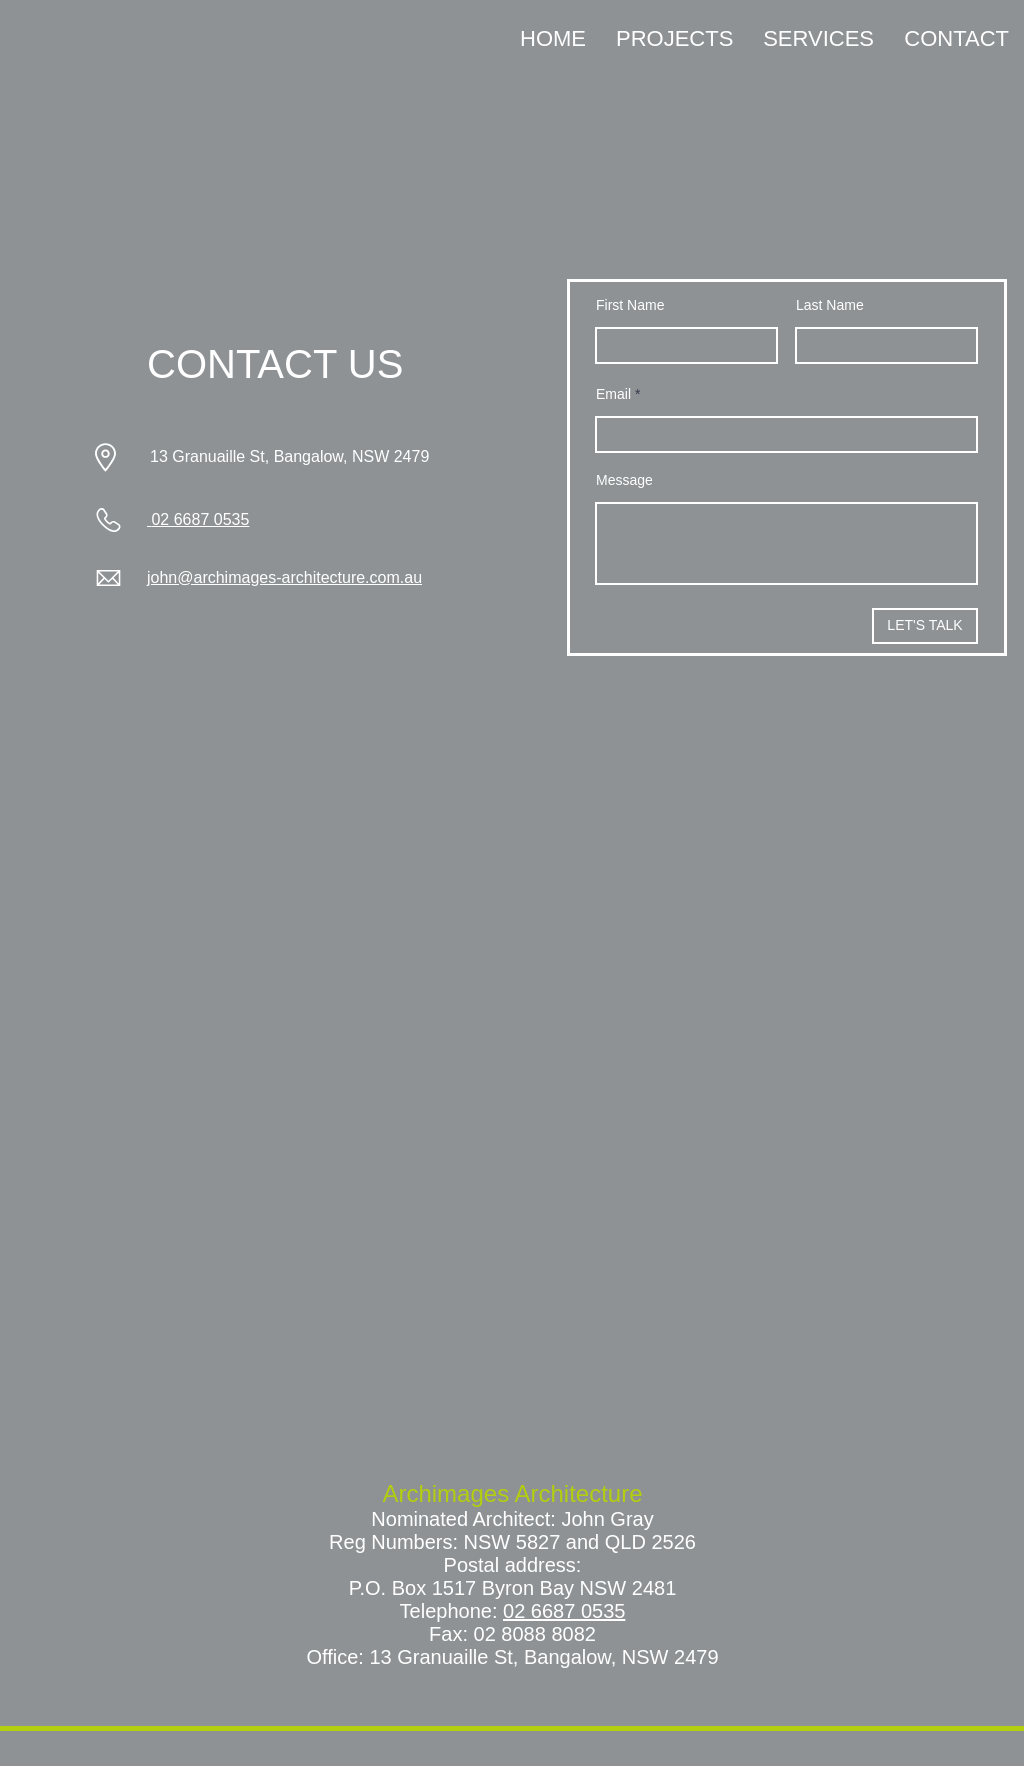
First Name (630, 305)
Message (624, 480)
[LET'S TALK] (925, 626)
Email (613, 394)
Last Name (830, 305)
